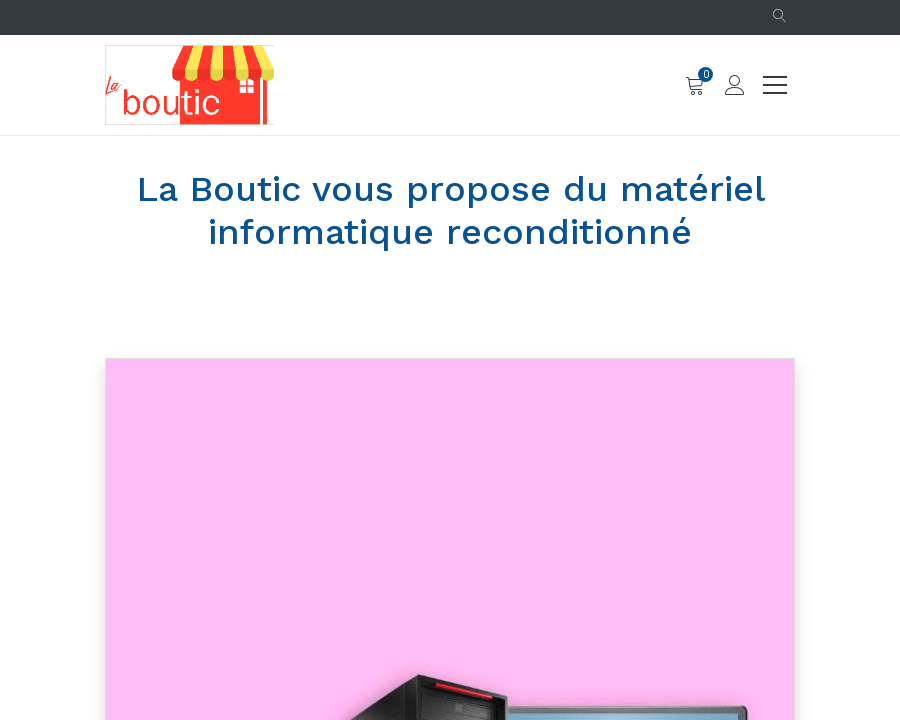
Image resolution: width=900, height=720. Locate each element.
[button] (780, 17)
